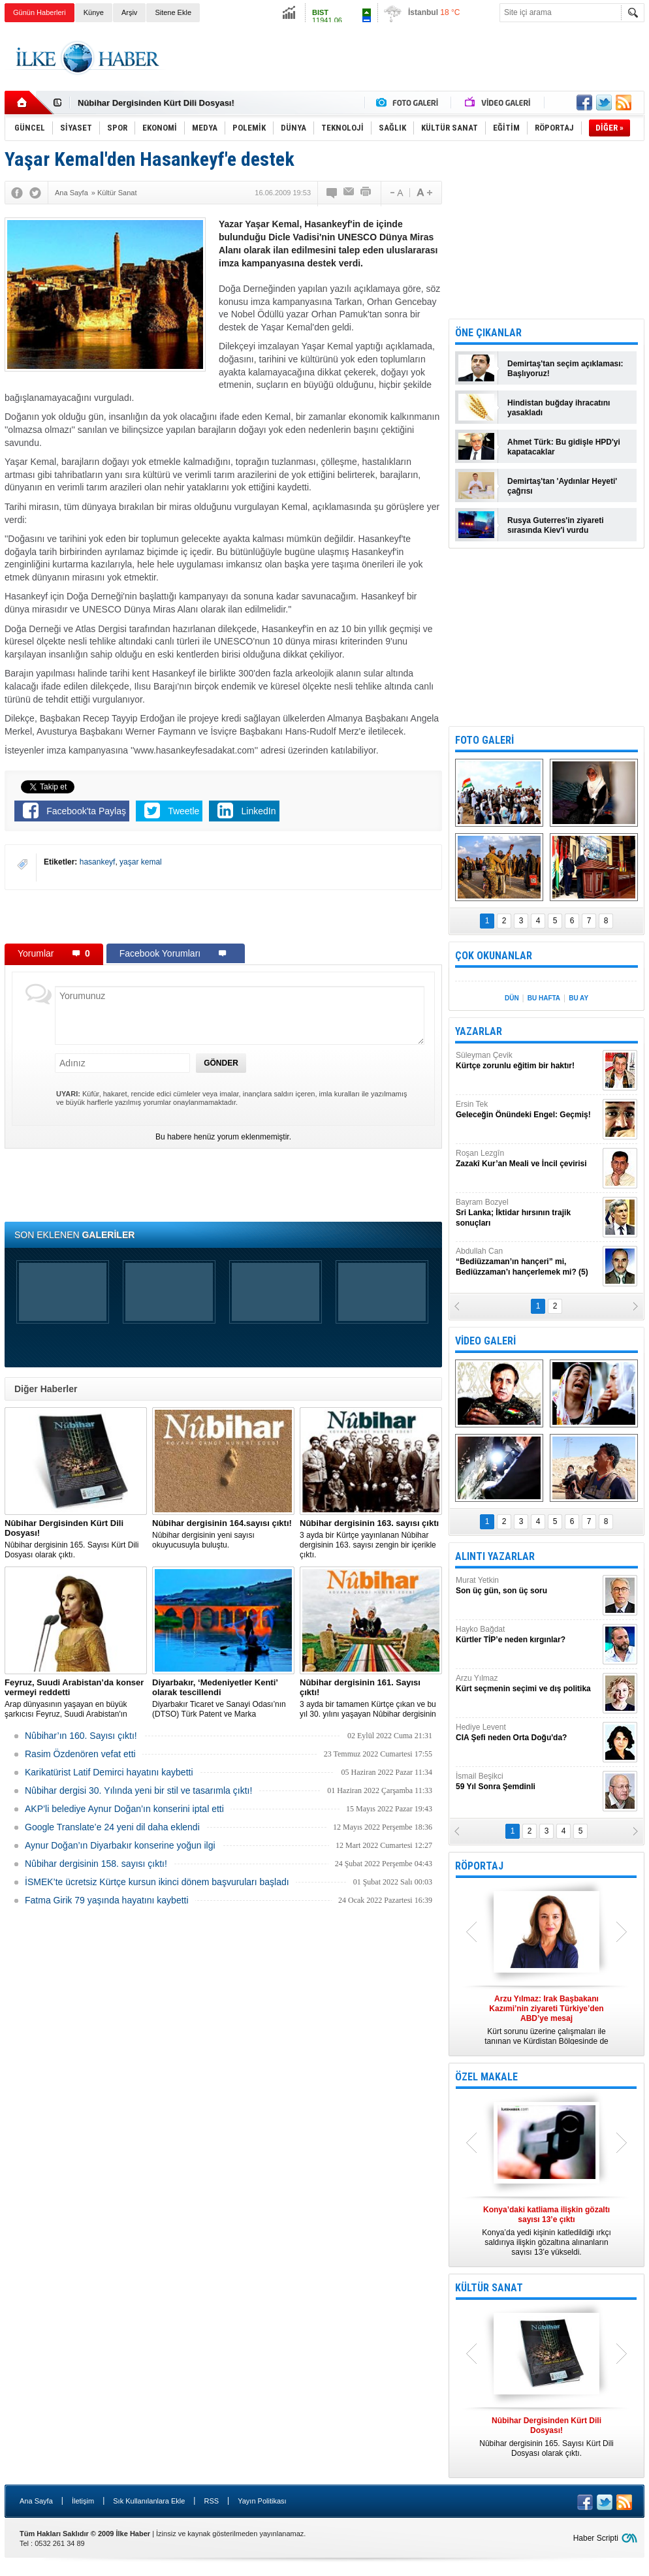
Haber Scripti (595, 2538)
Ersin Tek (527, 1110)
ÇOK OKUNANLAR (493, 955)
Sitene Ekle (173, 12)
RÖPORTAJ (479, 1866)
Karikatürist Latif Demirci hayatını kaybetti (109, 1772)
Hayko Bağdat (527, 1635)
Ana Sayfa (36, 2501)
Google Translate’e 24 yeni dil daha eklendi (112, 1827)
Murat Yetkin (527, 1586)
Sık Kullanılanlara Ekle (149, 2501)
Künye (94, 12)
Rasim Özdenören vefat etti (80, 1754)
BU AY (578, 998)
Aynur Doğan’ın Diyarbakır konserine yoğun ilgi (120, 1845)
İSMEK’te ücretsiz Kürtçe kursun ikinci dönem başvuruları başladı (157, 1882)
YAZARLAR (478, 1031)
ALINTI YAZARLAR (495, 1556)
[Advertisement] (406, 58)
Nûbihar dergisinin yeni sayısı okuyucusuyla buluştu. (223, 1534)
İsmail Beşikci (527, 1782)
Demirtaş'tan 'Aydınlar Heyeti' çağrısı (562, 486)
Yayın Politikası (262, 2501)
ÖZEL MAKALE (486, 2077)
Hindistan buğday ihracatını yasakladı (558, 407)
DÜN (512, 998)
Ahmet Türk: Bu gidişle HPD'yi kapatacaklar (563, 446)
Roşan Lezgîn (527, 1159)
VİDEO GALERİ (485, 1341)
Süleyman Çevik (527, 1061)
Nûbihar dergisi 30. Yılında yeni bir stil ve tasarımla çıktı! (138, 1790)
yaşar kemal (140, 862)
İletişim (83, 2501)
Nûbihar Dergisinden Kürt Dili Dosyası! (156, 103)
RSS (211, 2501)
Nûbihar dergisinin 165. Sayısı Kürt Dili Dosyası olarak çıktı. (76, 1538)
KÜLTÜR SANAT (489, 2288)
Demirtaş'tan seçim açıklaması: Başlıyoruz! (565, 368)
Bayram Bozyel (527, 1213)
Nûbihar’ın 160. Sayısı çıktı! (81, 1735)
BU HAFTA (544, 998)
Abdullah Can (527, 1262)
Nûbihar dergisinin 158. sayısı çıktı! (96, 1863)
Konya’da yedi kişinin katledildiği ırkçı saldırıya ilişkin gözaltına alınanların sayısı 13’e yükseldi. (546, 2231)
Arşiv (129, 12)
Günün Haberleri (39, 12)
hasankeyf (98, 862)
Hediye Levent (527, 1733)
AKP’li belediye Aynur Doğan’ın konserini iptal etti (124, 1809)
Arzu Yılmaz (527, 1684)
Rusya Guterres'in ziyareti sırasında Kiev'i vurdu (555, 525)
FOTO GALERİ (484, 740)
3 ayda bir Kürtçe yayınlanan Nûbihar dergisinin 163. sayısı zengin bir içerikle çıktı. (371, 1538)
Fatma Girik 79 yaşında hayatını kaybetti (107, 1900)
